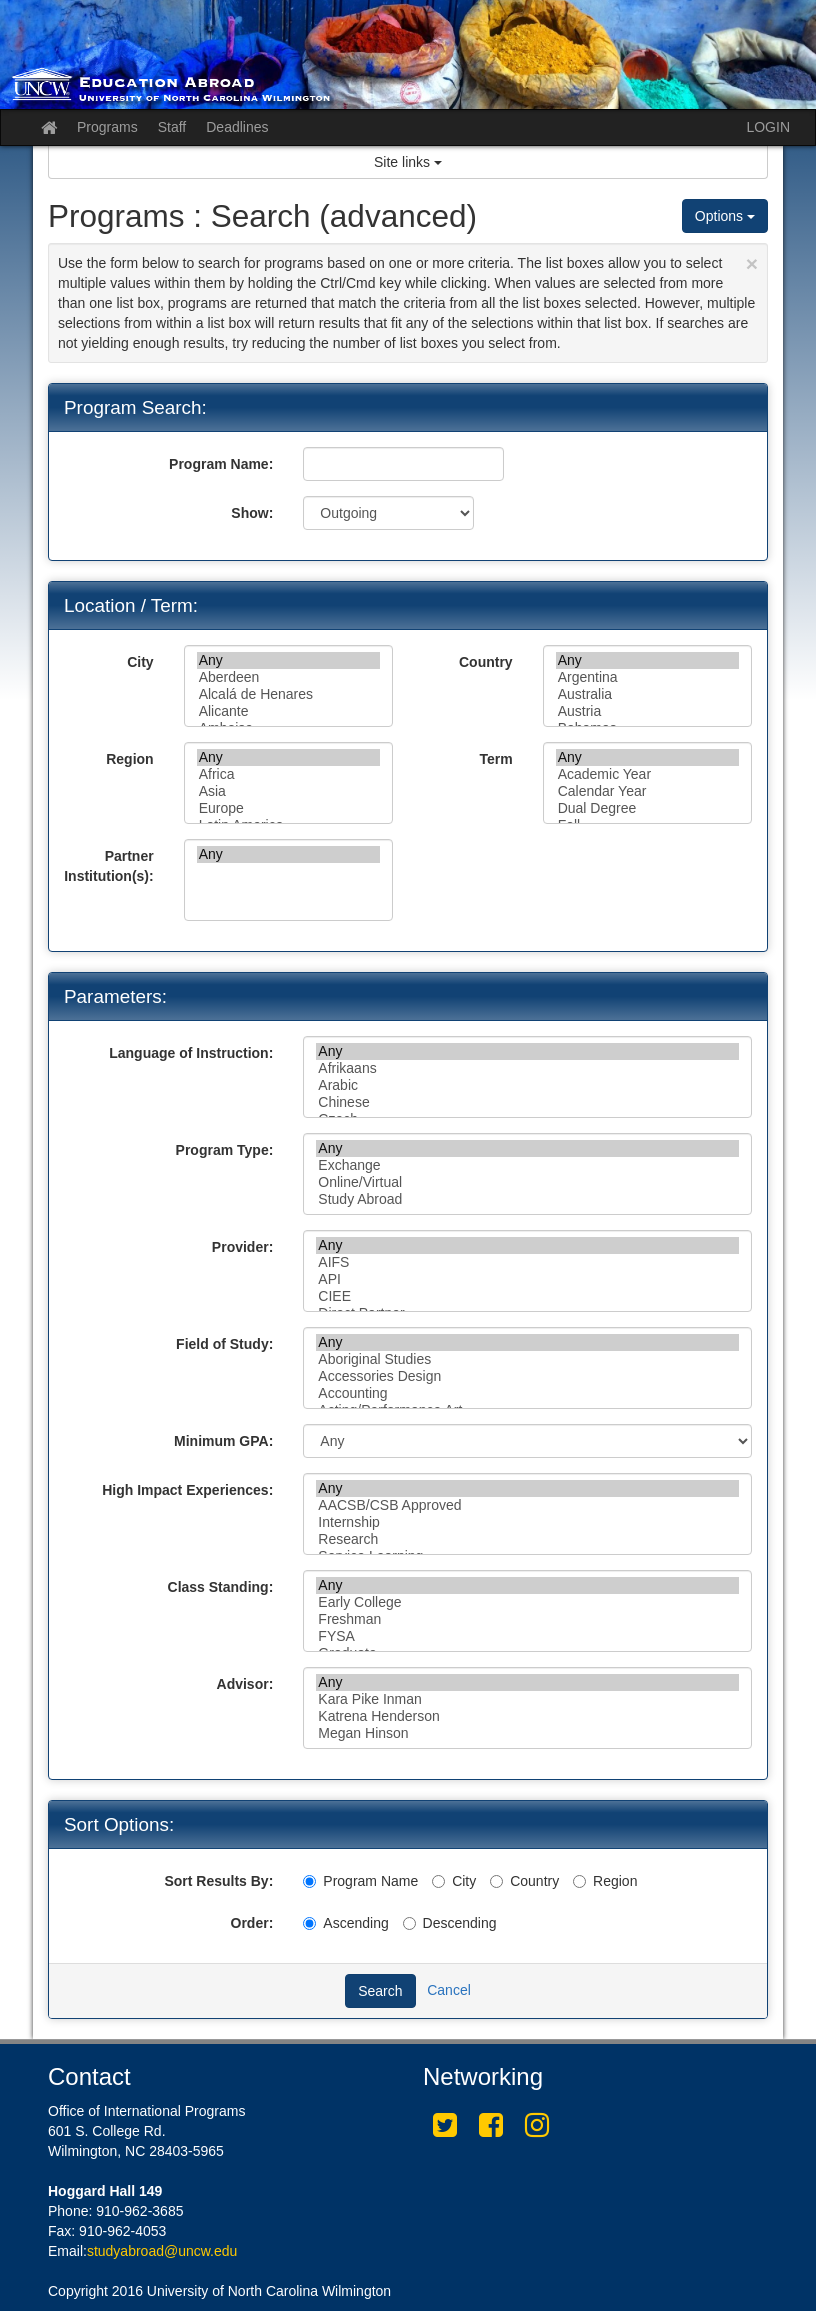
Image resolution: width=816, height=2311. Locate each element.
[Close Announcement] (752, 263)
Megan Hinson (527, 1733)
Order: (252, 1923)
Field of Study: (224, 1344)
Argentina (647, 677)
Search (380, 1991)
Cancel (449, 1990)
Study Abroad (527, 1199)
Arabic (527, 1085)
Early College (527, 1602)
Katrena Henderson (527, 1716)
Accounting (527, 1393)
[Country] (496, 1881)
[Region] (579, 1881)
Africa (288, 774)
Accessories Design (527, 1376)
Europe (288, 808)
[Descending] (409, 1923)
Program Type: (225, 1150)
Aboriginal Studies (527, 1359)
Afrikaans (527, 1068)
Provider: (242, 1247)
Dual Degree (647, 808)
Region (129, 759)
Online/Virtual (527, 1182)
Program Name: (221, 464)
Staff (172, 127)
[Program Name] (309, 1881)
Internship (527, 1522)
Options (725, 216)
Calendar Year (647, 791)
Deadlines (237, 127)
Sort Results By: (218, 1881)
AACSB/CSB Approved (527, 1505)
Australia (647, 694)
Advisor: (245, 1684)
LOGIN (768, 127)
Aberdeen (288, 677)
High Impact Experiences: (187, 1490)
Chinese (527, 1102)
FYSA (527, 1636)
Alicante (288, 711)
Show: (252, 513)
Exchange (527, 1165)
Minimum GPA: (223, 1441)
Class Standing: (221, 1587)
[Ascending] (309, 1923)
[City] (438, 1881)
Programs (107, 127)
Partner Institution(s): (108, 866)
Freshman (527, 1619)
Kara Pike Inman (527, 1699)
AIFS (527, 1262)
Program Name (360, 1881)
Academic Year (647, 774)
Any (288, 660)
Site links (408, 162)
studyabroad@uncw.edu (162, 2251)
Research (527, 1539)
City (140, 662)
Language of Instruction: (191, 1053)
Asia (288, 791)
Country (486, 662)
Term (495, 759)
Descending (450, 1923)
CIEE (527, 1296)
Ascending (345, 1923)
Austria (647, 711)
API (527, 1279)
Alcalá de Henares (288, 694)
